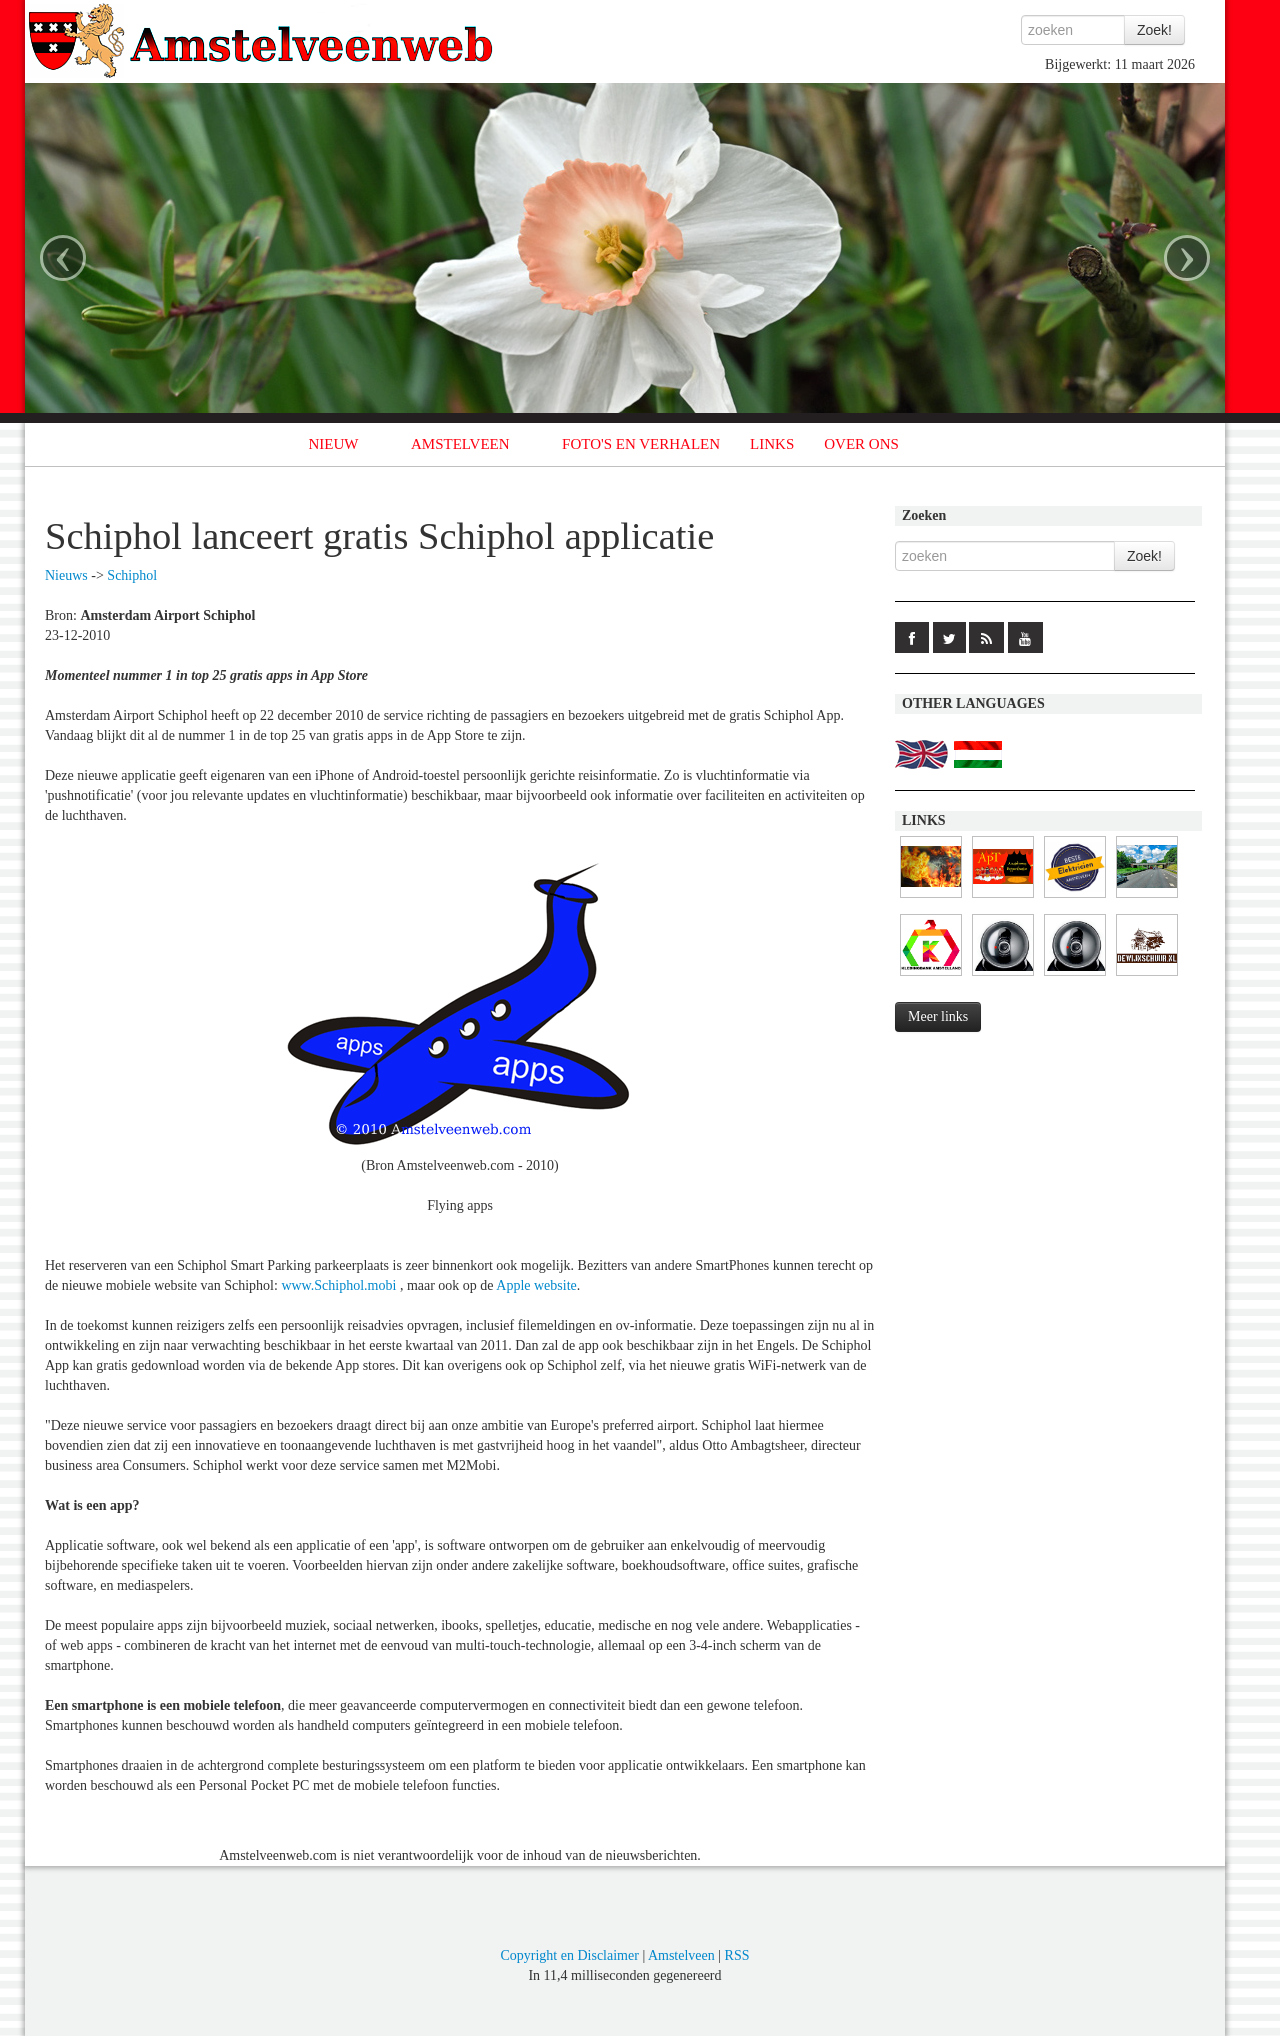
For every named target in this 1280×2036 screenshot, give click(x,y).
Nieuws (66, 575)
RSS (737, 1955)
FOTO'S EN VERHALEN (641, 444)
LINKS (772, 444)
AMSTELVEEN (460, 444)
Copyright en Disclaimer (569, 1955)
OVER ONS (861, 444)
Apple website (536, 1285)
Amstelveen (681, 1955)
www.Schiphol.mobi (338, 1285)
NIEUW (334, 444)
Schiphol (132, 575)
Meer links (938, 1016)
